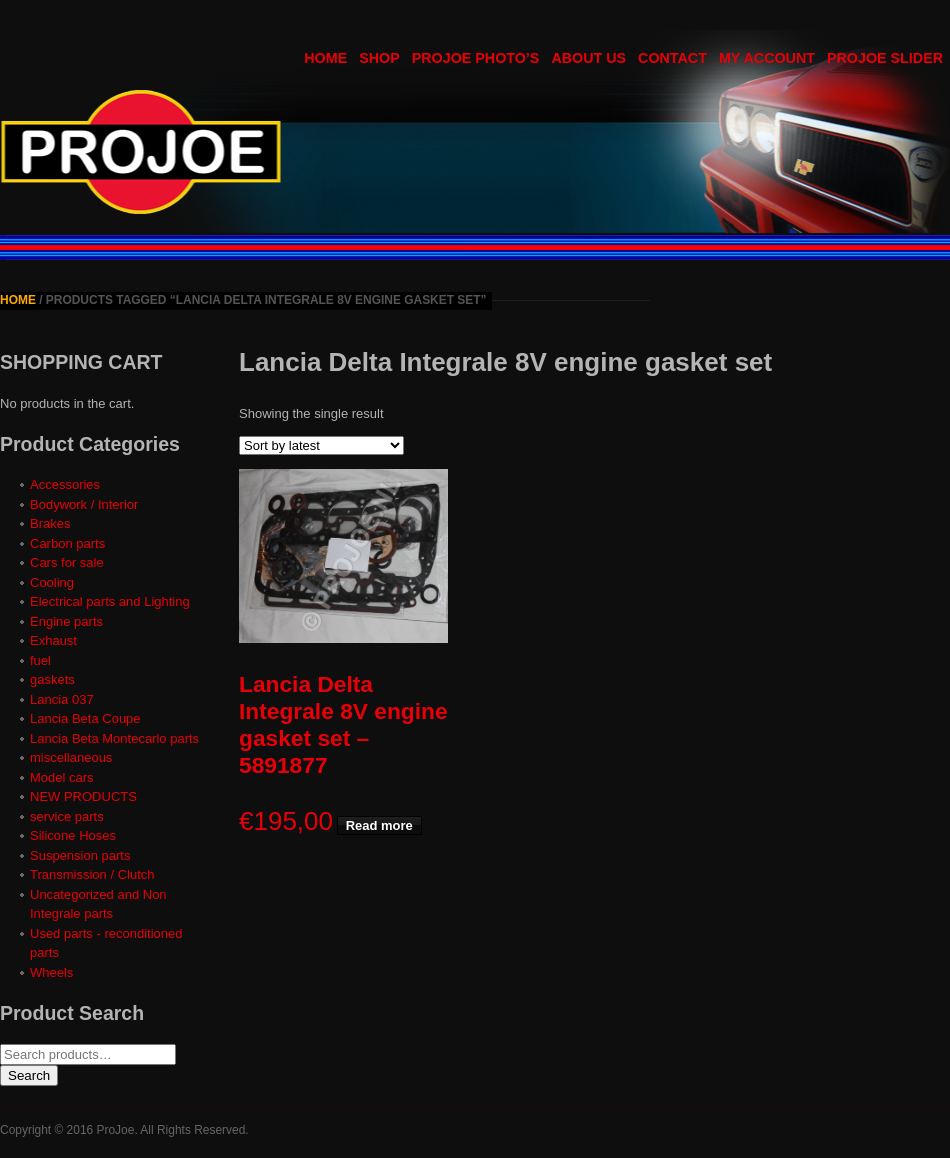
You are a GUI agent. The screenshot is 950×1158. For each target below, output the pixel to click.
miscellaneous (71, 757)
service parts (67, 816)
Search (29, 1075)
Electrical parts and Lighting (110, 601)
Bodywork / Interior (84, 504)
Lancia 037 (62, 699)
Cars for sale (67, 562)
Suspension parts (80, 855)
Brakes (50, 523)
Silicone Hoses (73, 835)
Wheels (51, 972)
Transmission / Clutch (92, 874)
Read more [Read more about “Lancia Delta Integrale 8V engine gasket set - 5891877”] (379, 825)
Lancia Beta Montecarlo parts (114, 738)
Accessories (65, 484)
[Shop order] (321, 445)
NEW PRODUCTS (83, 796)
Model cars (62, 777)
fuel (40, 660)
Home (18, 300)
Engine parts (66, 621)
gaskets (52, 679)
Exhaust (53, 640)
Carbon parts (67, 543)
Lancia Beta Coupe (85, 718)
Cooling (52, 582)
